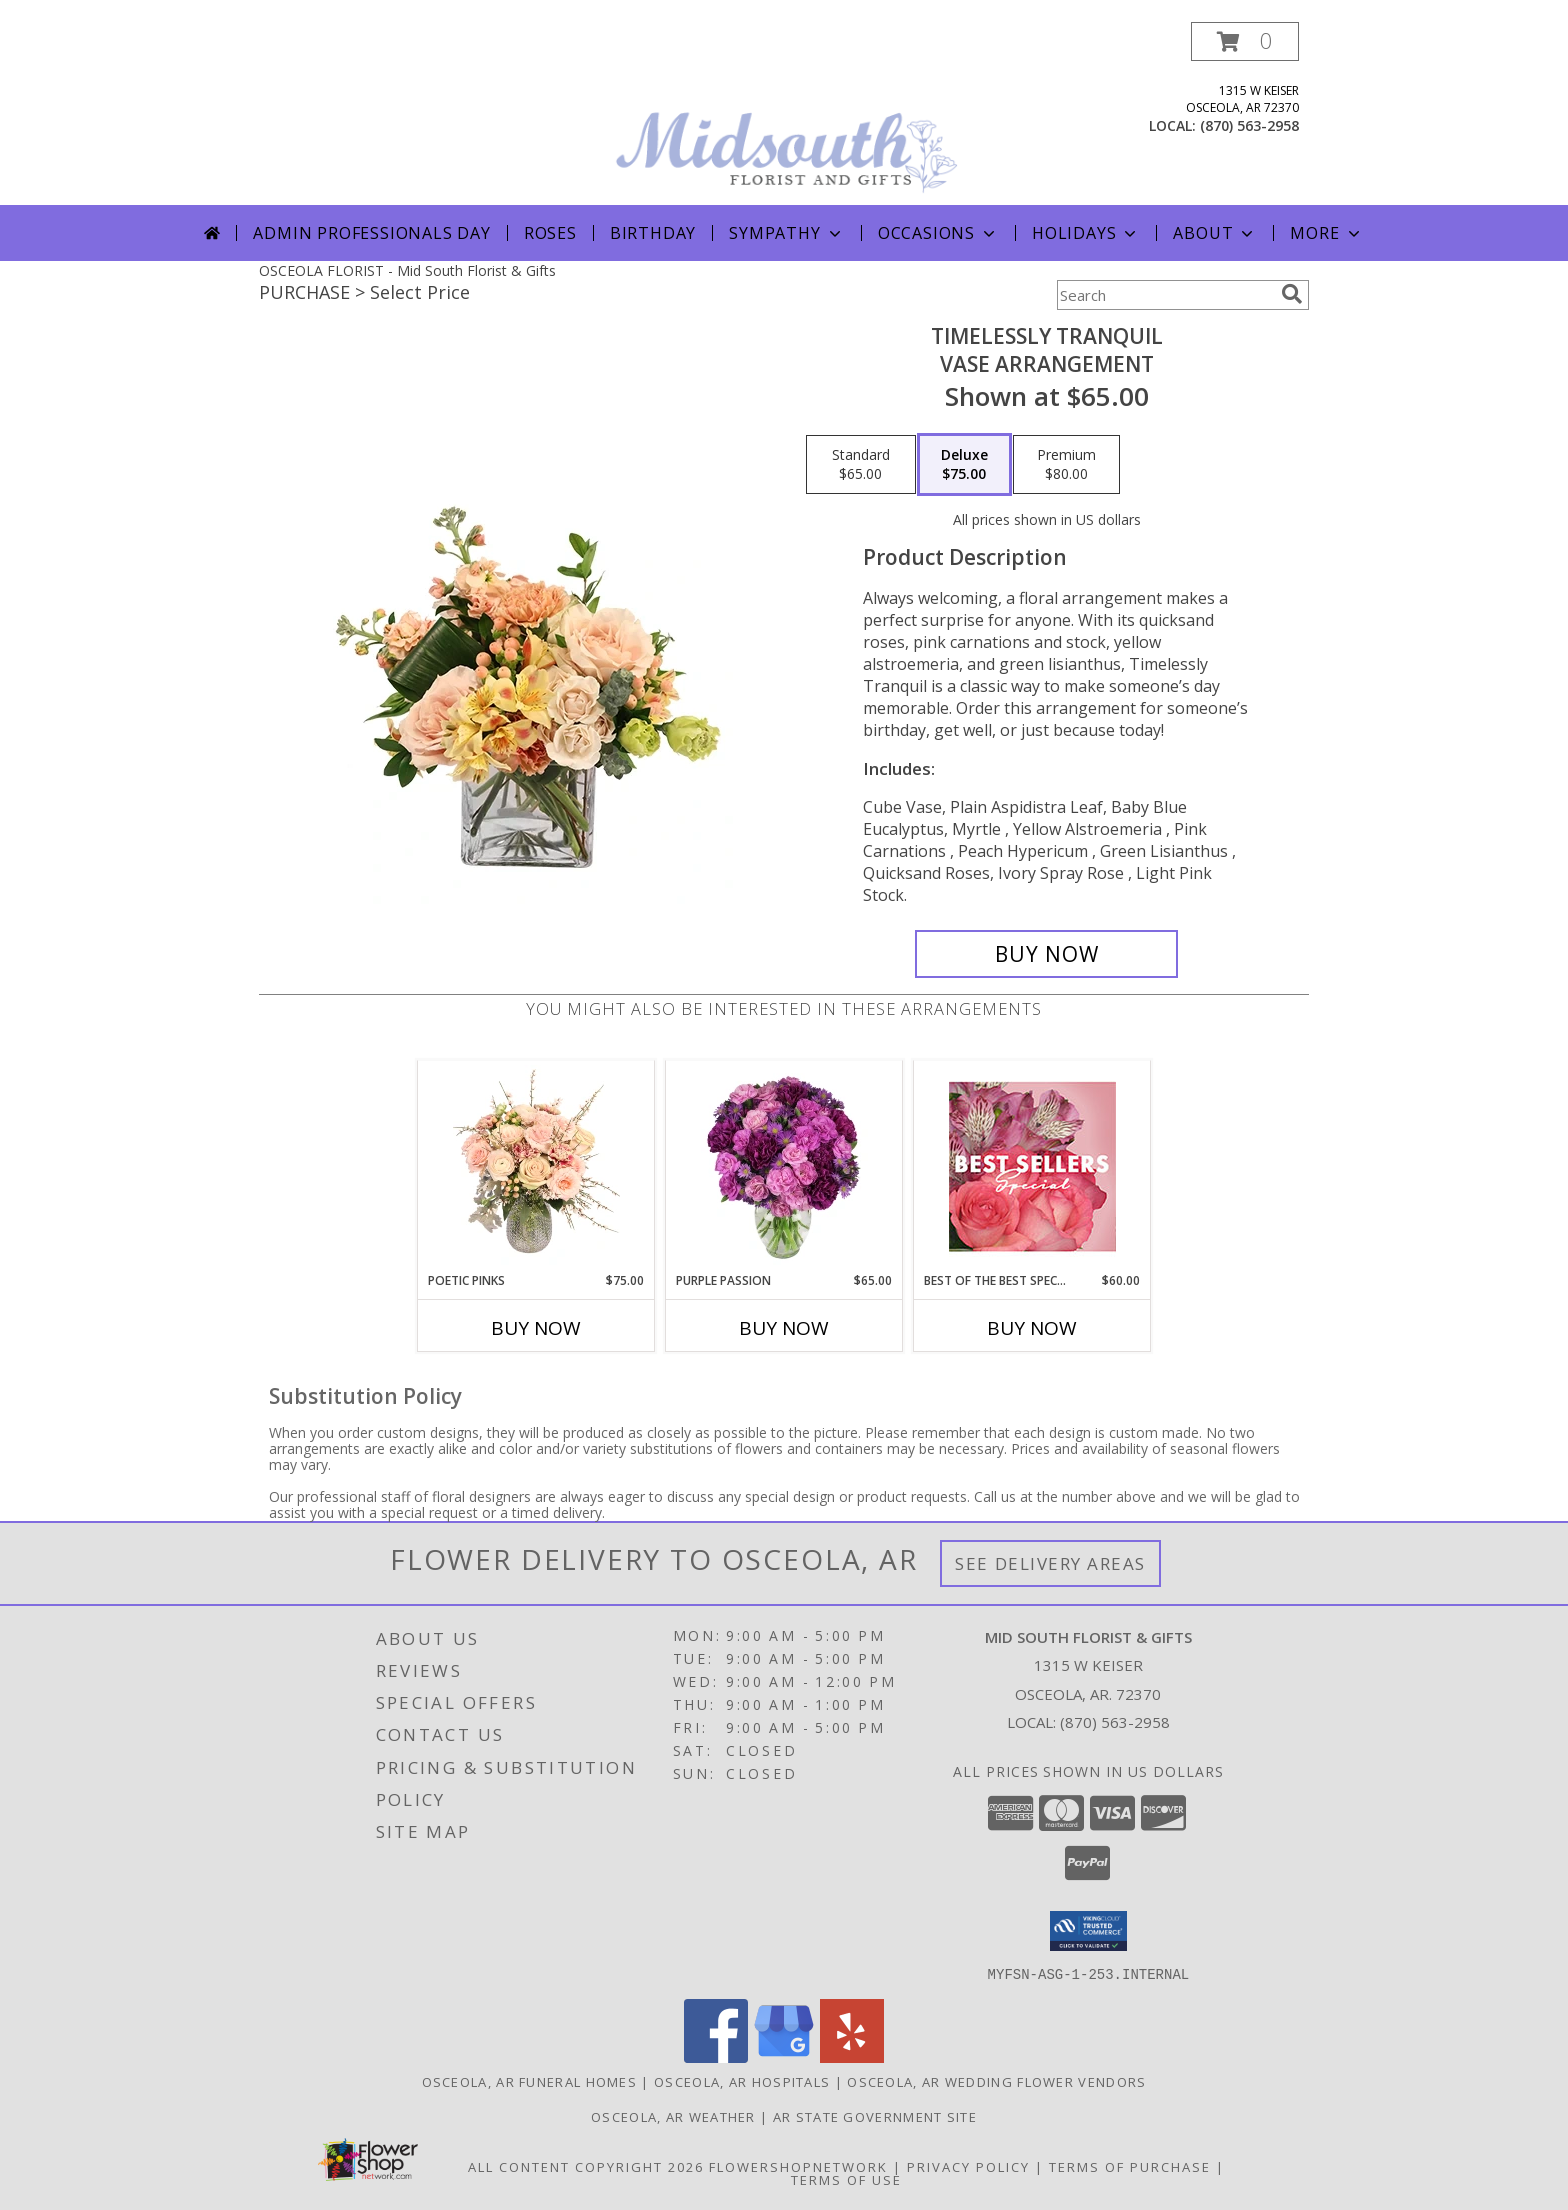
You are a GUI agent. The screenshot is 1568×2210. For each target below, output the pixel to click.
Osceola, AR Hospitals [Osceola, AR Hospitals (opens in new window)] (742, 2081)
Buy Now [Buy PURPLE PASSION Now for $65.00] (784, 1328)
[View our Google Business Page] (784, 2056)
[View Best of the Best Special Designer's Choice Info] (1032, 1166)
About (1215, 233)
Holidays (1086, 233)
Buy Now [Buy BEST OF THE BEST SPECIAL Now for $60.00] (1032, 1328)
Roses (550, 233)
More (1326, 233)
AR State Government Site (875, 2116)
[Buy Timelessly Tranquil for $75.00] (1046, 954)
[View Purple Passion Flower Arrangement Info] (784, 1166)
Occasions (938, 233)
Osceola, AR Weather (673, 2116)
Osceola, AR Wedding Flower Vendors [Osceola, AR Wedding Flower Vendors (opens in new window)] (996, 2081)
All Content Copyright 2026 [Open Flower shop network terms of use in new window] (586, 2166)
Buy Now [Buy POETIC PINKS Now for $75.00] (536, 1328)
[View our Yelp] (852, 2056)
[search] (1292, 294)
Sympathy (786, 233)
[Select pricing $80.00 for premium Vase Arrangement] (1066, 465)
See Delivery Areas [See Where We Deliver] (1050, 1563)
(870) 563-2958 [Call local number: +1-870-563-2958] (1249, 125)
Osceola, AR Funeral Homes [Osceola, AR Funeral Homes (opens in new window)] (530, 2081)
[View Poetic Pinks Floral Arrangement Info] (536, 1166)
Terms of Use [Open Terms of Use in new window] (846, 2179)
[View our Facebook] (716, 2056)
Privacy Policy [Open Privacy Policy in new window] (968, 2166)
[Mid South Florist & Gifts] (786, 113)
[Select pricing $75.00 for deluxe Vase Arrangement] (964, 465)
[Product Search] (1165, 295)
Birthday (653, 233)
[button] (1245, 41)
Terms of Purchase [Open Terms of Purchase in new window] (1130, 2166)
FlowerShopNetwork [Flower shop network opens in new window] (798, 2166)
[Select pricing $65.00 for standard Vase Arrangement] (861, 465)
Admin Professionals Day (371, 233)
